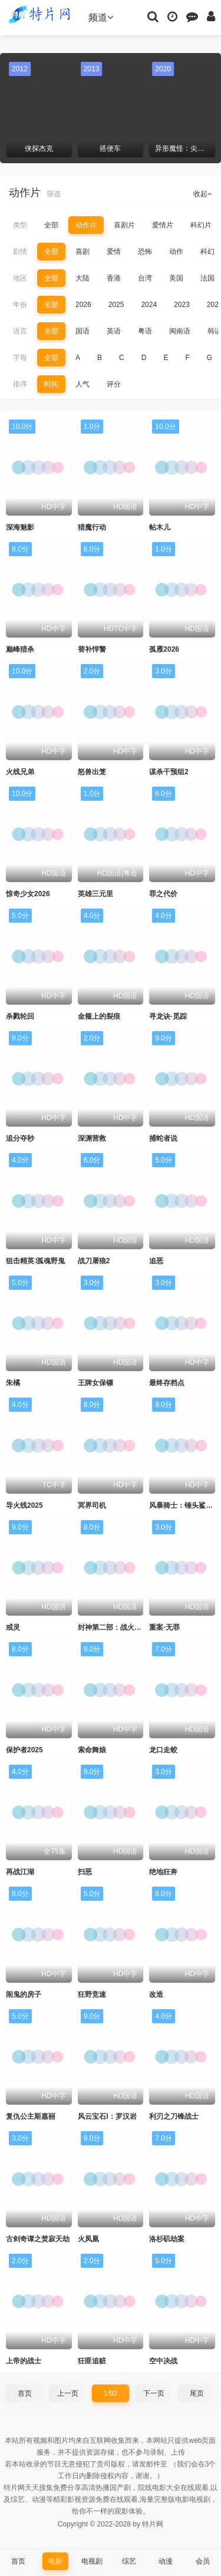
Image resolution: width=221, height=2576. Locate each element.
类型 (20, 225)
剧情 (20, 251)
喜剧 (82, 251)
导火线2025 (24, 1505)
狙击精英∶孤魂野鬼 (35, 1261)
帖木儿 (159, 527)
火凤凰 (88, 2239)
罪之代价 (163, 894)
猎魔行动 (92, 527)
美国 (176, 278)
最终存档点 (166, 1383)
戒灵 (13, 1627)
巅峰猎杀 (20, 649)
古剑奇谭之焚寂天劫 (38, 2239)
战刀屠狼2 (94, 1261)
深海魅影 (20, 527)
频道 (100, 17)
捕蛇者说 (163, 1138)
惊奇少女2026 (28, 894)
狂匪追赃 (92, 2361)
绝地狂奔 (163, 1872)
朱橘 (13, 1383)
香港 (114, 278)
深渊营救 (92, 1138)
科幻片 (201, 225)
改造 (156, 1994)
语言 (20, 331)
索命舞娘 (92, 1750)
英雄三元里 (95, 894)
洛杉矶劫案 (166, 2239)
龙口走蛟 (163, 1750)
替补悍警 (92, 649)
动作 (176, 251)
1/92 (110, 2393)
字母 (20, 358)
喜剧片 (124, 225)
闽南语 (179, 331)
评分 (114, 384)
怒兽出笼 (92, 772)
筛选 (54, 194)
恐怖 (145, 251)
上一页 (67, 2393)
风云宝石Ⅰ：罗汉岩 (107, 2116)
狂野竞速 (92, 1994)
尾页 (197, 2393)
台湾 (145, 278)
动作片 (86, 225)
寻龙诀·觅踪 (167, 1016)
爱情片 (162, 225)
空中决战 (163, 2361)
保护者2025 (24, 1750)
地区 (20, 278)
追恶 (156, 1261)
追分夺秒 (20, 1138)
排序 (20, 384)
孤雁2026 (164, 649)
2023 (182, 304)
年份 (20, 304)
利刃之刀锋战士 (174, 2116)
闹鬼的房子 (23, 1994)
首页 (25, 2393)
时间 (51, 384)
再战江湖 (20, 1872)
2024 (149, 304)
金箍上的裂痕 (99, 1016)
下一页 (153, 2393)
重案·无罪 (164, 1627)
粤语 (145, 331)
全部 (51, 225)
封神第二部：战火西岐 (113, 1627)
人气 (82, 384)
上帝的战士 (23, 2361)
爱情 (114, 251)
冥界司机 (92, 1505)
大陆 (82, 278)
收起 (202, 194)
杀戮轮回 (20, 1016)
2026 (83, 304)
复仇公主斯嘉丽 (30, 2116)
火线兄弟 (20, 772)
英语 (114, 331)
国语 (82, 331)
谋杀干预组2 (169, 772)
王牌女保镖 (95, 1383)
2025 (116, 304)
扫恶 (85, 1872)
